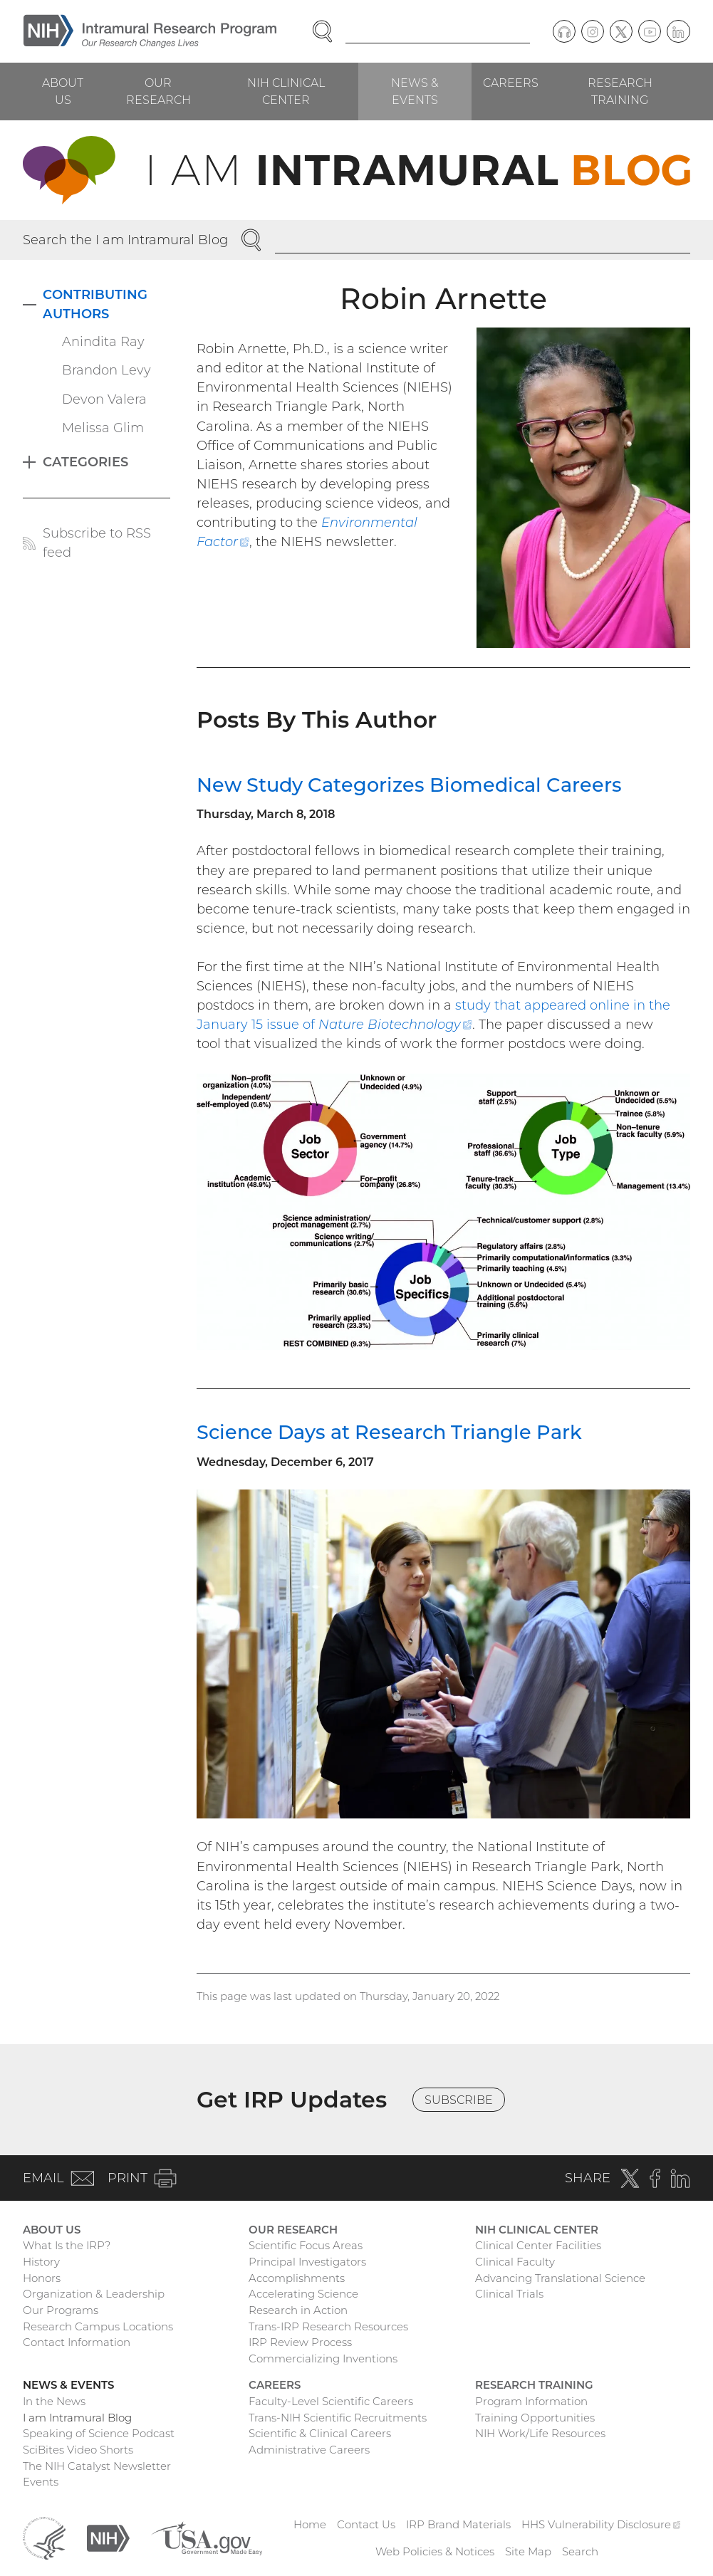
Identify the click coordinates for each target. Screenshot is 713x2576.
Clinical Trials (509, 2293)
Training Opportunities (535, 2417)
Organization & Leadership (94, 2293)
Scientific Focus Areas (306, 2245)
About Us (62, 91)
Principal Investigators (307, 2261)
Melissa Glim (103, 428)
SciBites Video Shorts (78, 2449)
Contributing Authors (95, 304)
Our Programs (60, 2310)
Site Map (528, 2551)
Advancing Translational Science (560, 2278)
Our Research (158, 91)
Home (309, 2524)
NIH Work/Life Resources (540, 2433)
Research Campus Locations (98, 2326)
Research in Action (298, 2310)
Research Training (620, 91)
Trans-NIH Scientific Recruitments (338, 2417)
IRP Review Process (300, 2342)
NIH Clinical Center (286, 91)
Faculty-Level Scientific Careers (331, 2401)
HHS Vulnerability (601, 2524)
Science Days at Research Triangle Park (389, 1432)
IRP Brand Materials (458, 2524)
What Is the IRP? (66, 2245)
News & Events (414, 91)
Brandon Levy (106, 370)
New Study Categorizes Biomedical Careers (409, 785)
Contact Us (366, 2524)
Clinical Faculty (515, 2261)
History (41, 2261)
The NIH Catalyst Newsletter (97, 2466)
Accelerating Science (303, 2293)
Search (580, 2551)
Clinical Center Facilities (538, 2245)
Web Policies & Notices (434, 2551)
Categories (85, 462)
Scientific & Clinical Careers (320, 2433)
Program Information (531, 2401)
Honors (42, 2278)
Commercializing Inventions (323, 2358)
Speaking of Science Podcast (99, 2433)
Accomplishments (297, 2278)
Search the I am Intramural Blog (125, 240)
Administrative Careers (309, 2449)
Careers (510, 82)
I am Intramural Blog (77, 2417)
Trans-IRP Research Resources (328, 2326)
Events (40, 2481)
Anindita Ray (103, 342)
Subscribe (459, 2100)
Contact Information (76, 2342)
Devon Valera (104, 399)
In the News (54, 2401)
